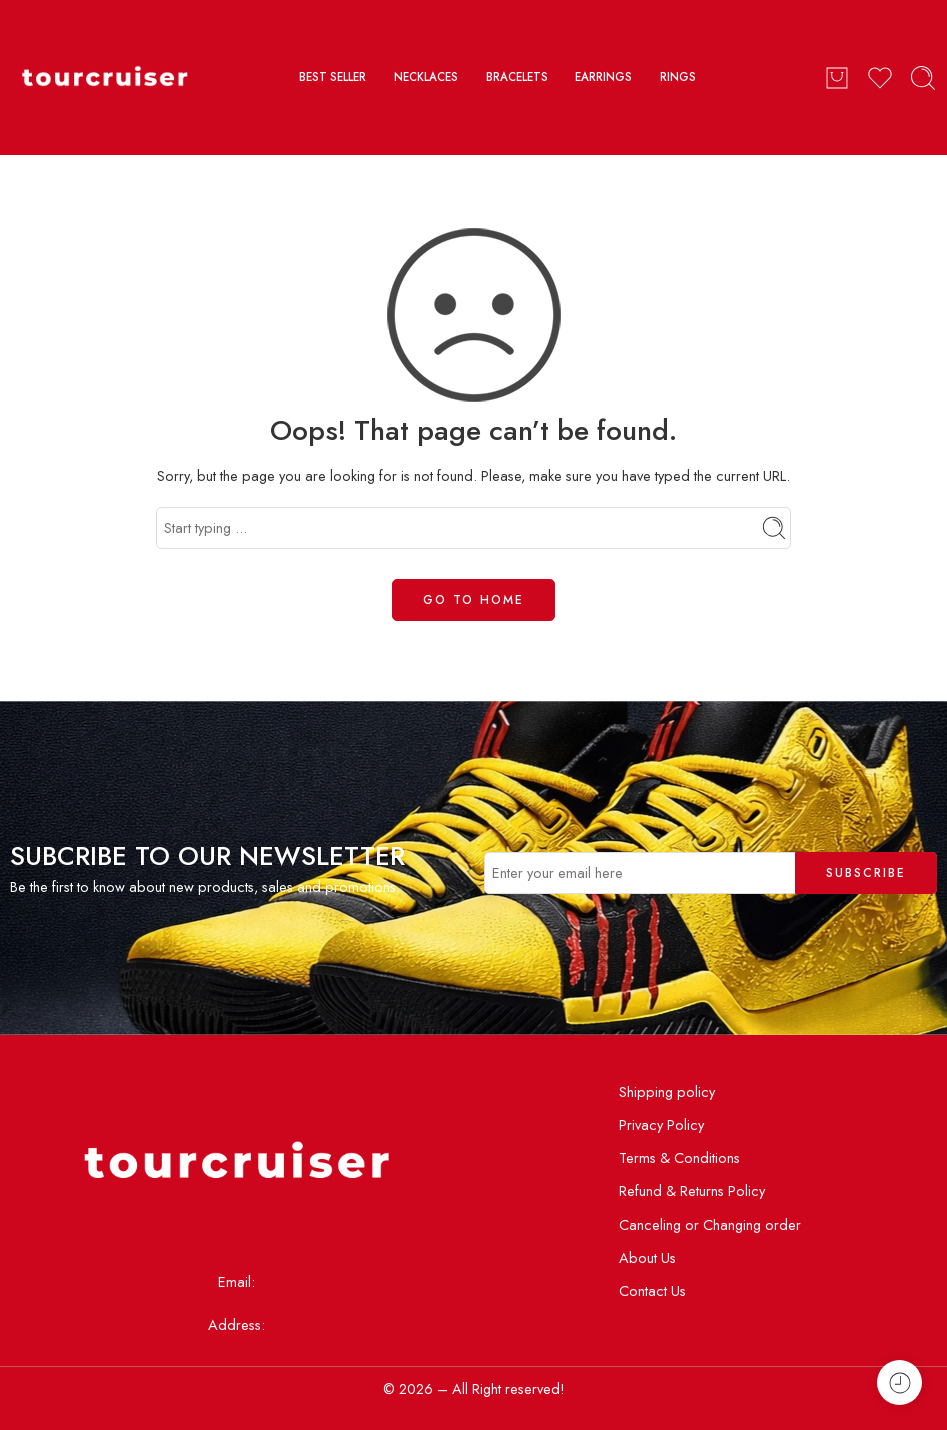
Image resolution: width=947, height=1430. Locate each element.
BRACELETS (517, 77)
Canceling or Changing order (710, 1224)
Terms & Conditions (679, 1157)
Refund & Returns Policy (692, 1190)
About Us (647, 1257)
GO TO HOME (473, 600)
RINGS (678, 77)
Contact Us (652, 1290)
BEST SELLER (332, 77)
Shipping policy (667, 1091)
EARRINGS (603, 77)
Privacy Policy (661, 1124)
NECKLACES (426, 77)
